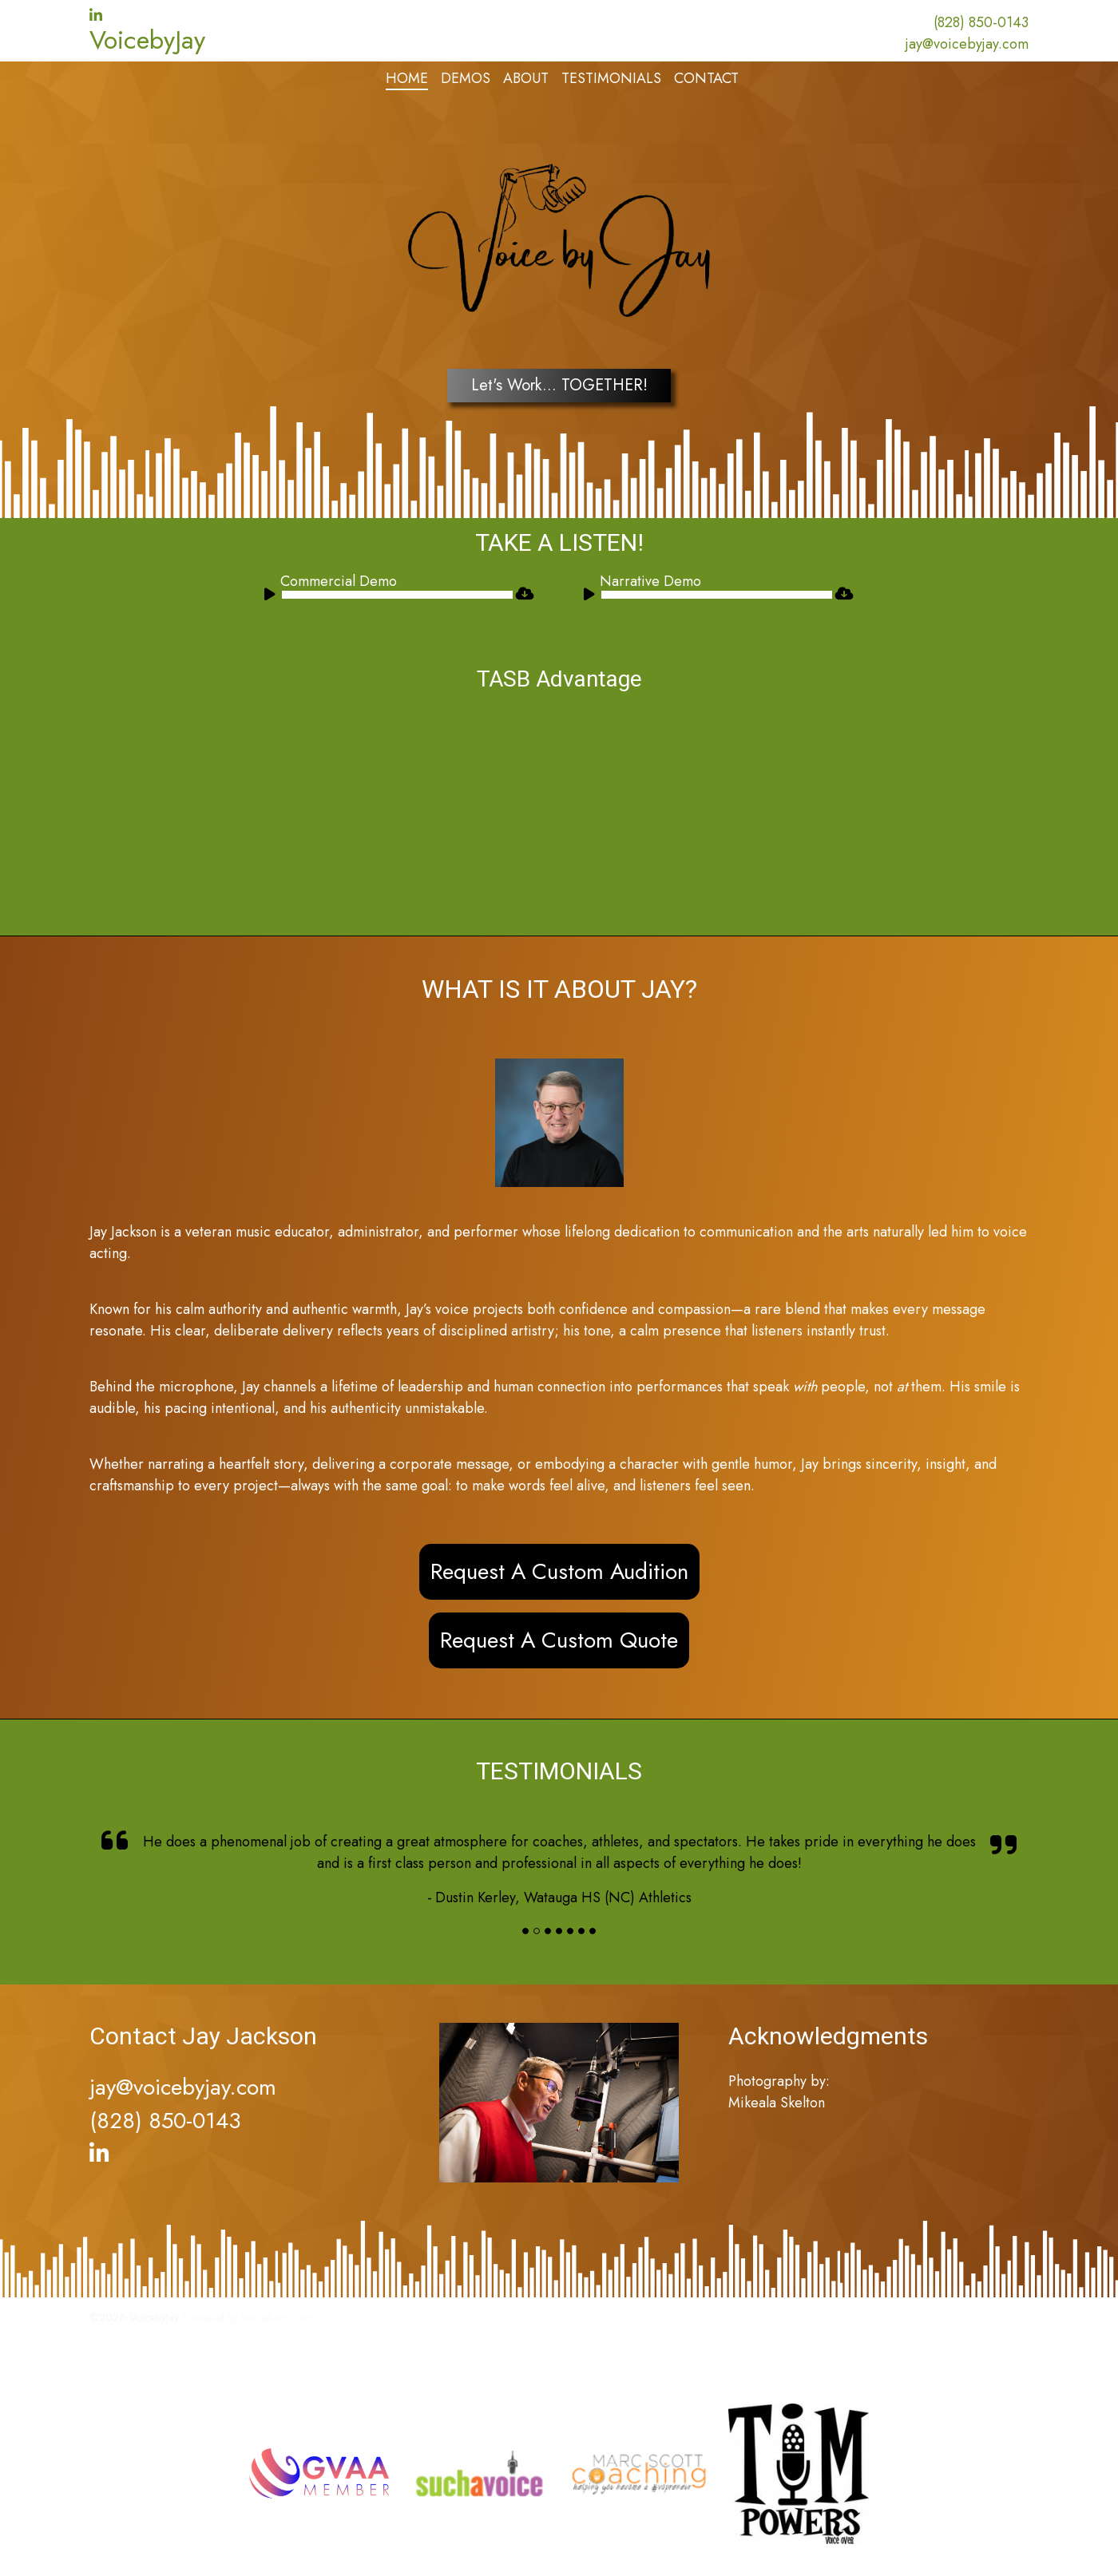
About (526, 78)
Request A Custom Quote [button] (559, 1640)
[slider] (397, 595)
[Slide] (525, 1931)
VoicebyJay (147, 40)
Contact (706, 78)
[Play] (272, 597)
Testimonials (611, 78)
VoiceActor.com (278, 2317)
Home (407, 78)
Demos (465, 78)
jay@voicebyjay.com (967, 44)
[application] (388, 594)
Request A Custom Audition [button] (559, 1571)
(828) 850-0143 (981, 22)
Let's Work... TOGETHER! (559, 385)
